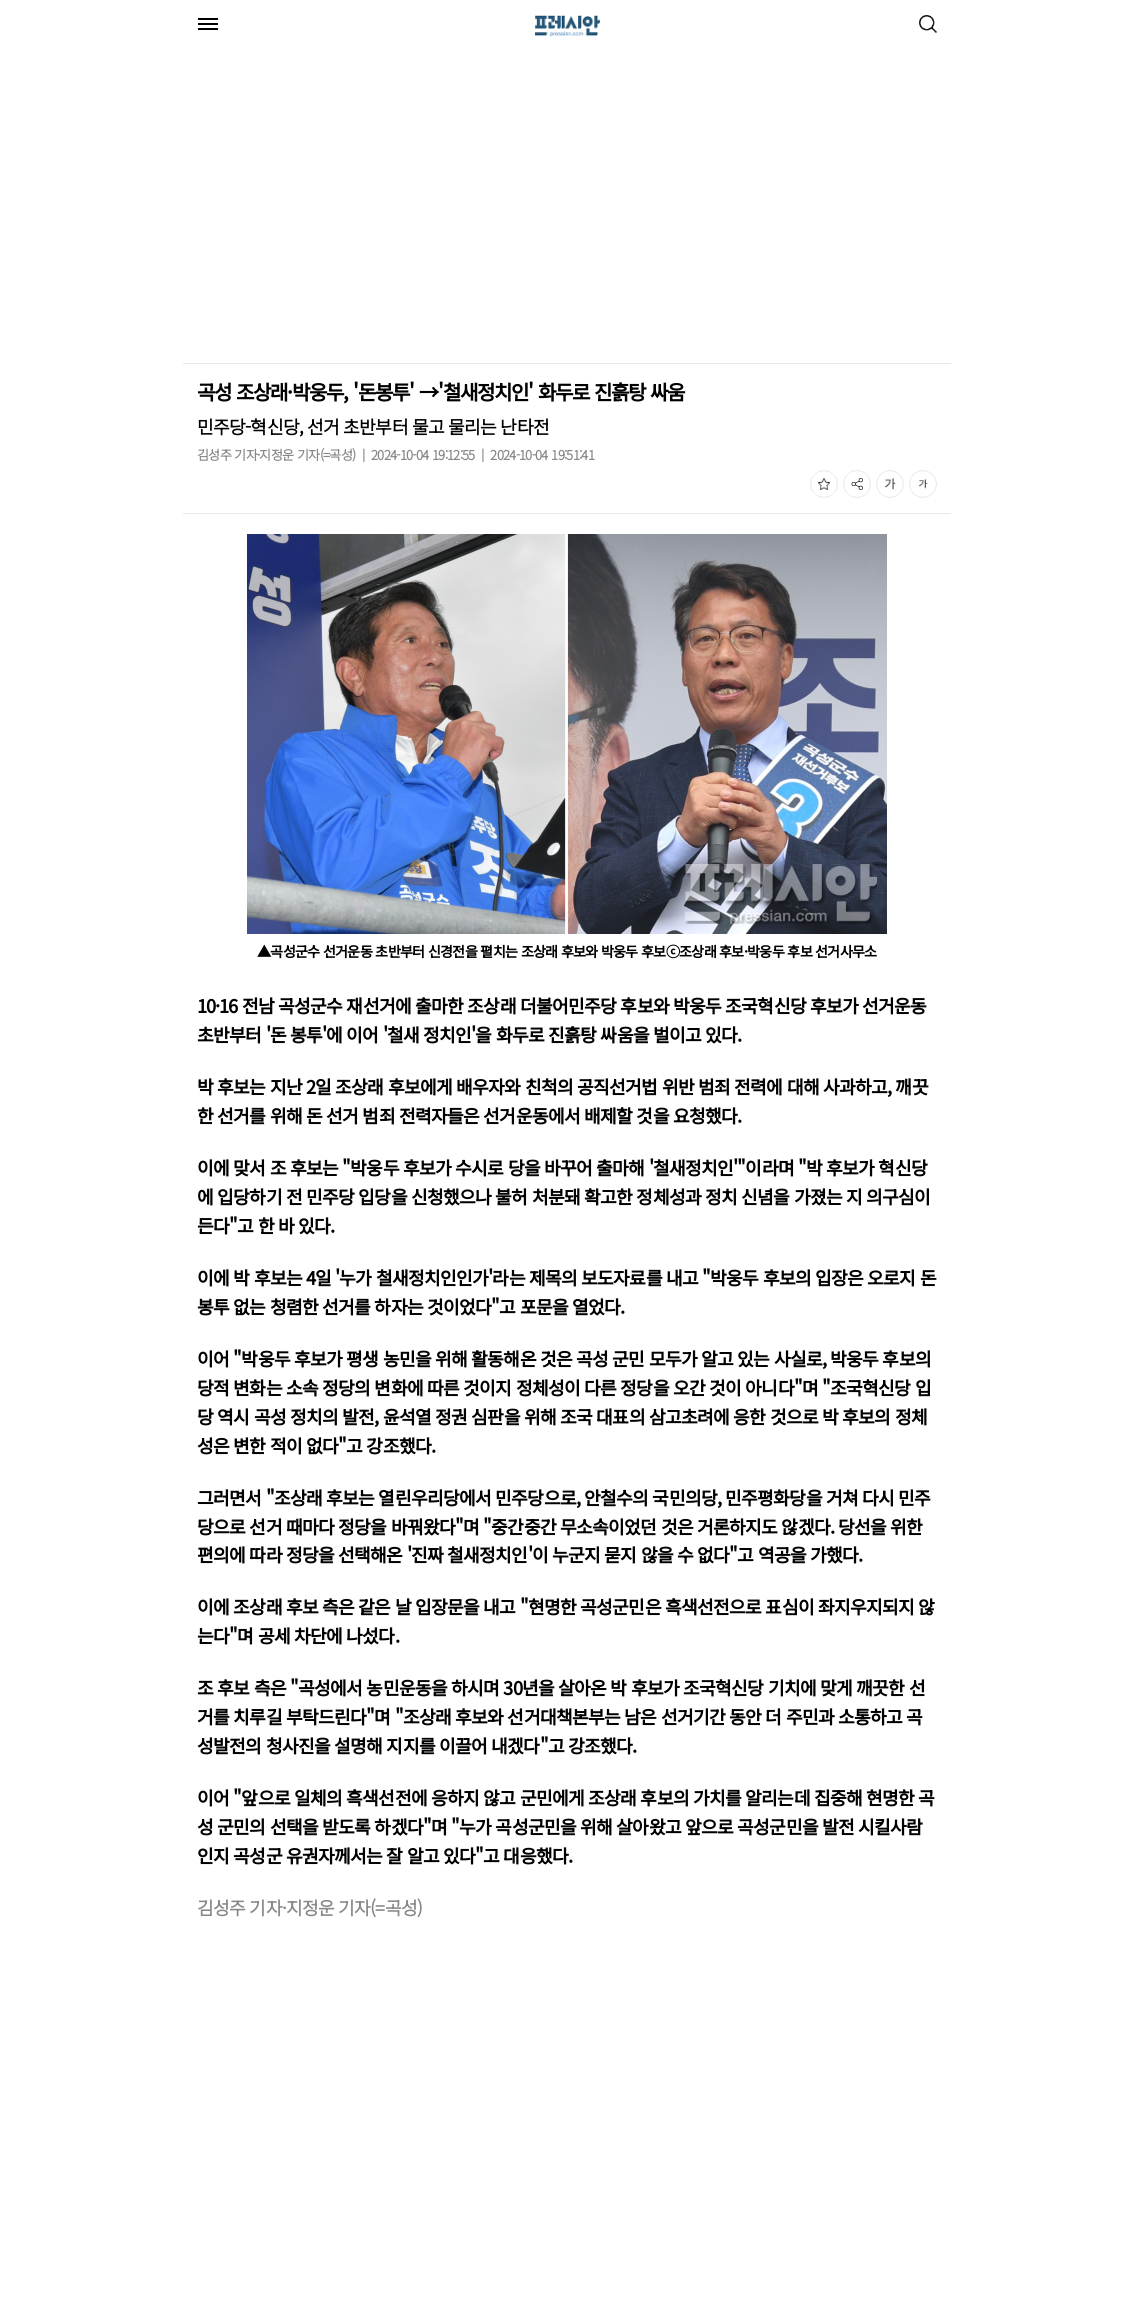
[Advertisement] (351, 208)
